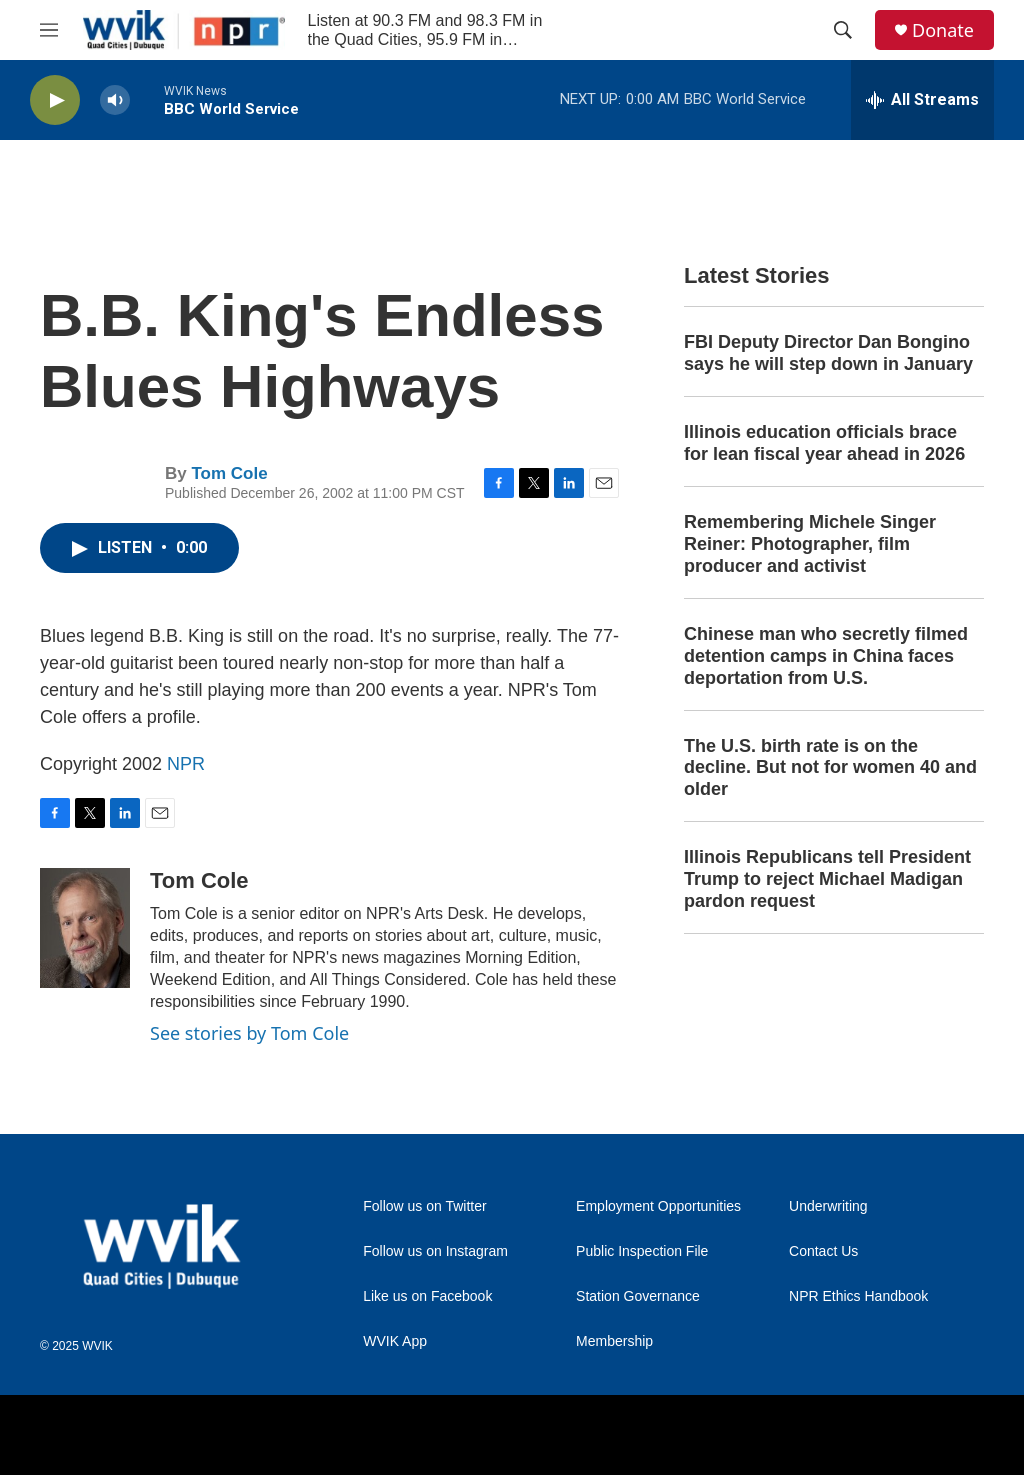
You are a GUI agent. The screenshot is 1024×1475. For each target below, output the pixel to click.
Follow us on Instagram (435, 1251)
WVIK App (395, 1341)
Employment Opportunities (658, 1206)
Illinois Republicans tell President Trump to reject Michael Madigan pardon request (827, 879)
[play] (55, 100)
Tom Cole (229, 473)
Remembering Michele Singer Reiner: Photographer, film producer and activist (810, 544)
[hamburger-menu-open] (49, 30)
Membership (614, 1341)
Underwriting (828, 1206)
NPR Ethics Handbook (858, 1296)
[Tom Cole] (85, 928)
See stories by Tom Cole (249, 1033)
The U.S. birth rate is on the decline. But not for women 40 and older (830, 768)
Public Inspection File (642, 1251)
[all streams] (922, 100)
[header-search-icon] (843, 30)
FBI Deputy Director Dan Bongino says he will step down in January (828, 353)
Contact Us (823, 1251)
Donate (943, 30)
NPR (186, 764)
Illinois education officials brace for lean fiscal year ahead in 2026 (824, 443)
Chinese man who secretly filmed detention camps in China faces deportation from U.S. (826, 656)
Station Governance (638, 1296)
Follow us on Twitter (424, 1206)
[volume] (115, 100)
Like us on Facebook (427, 1296)
